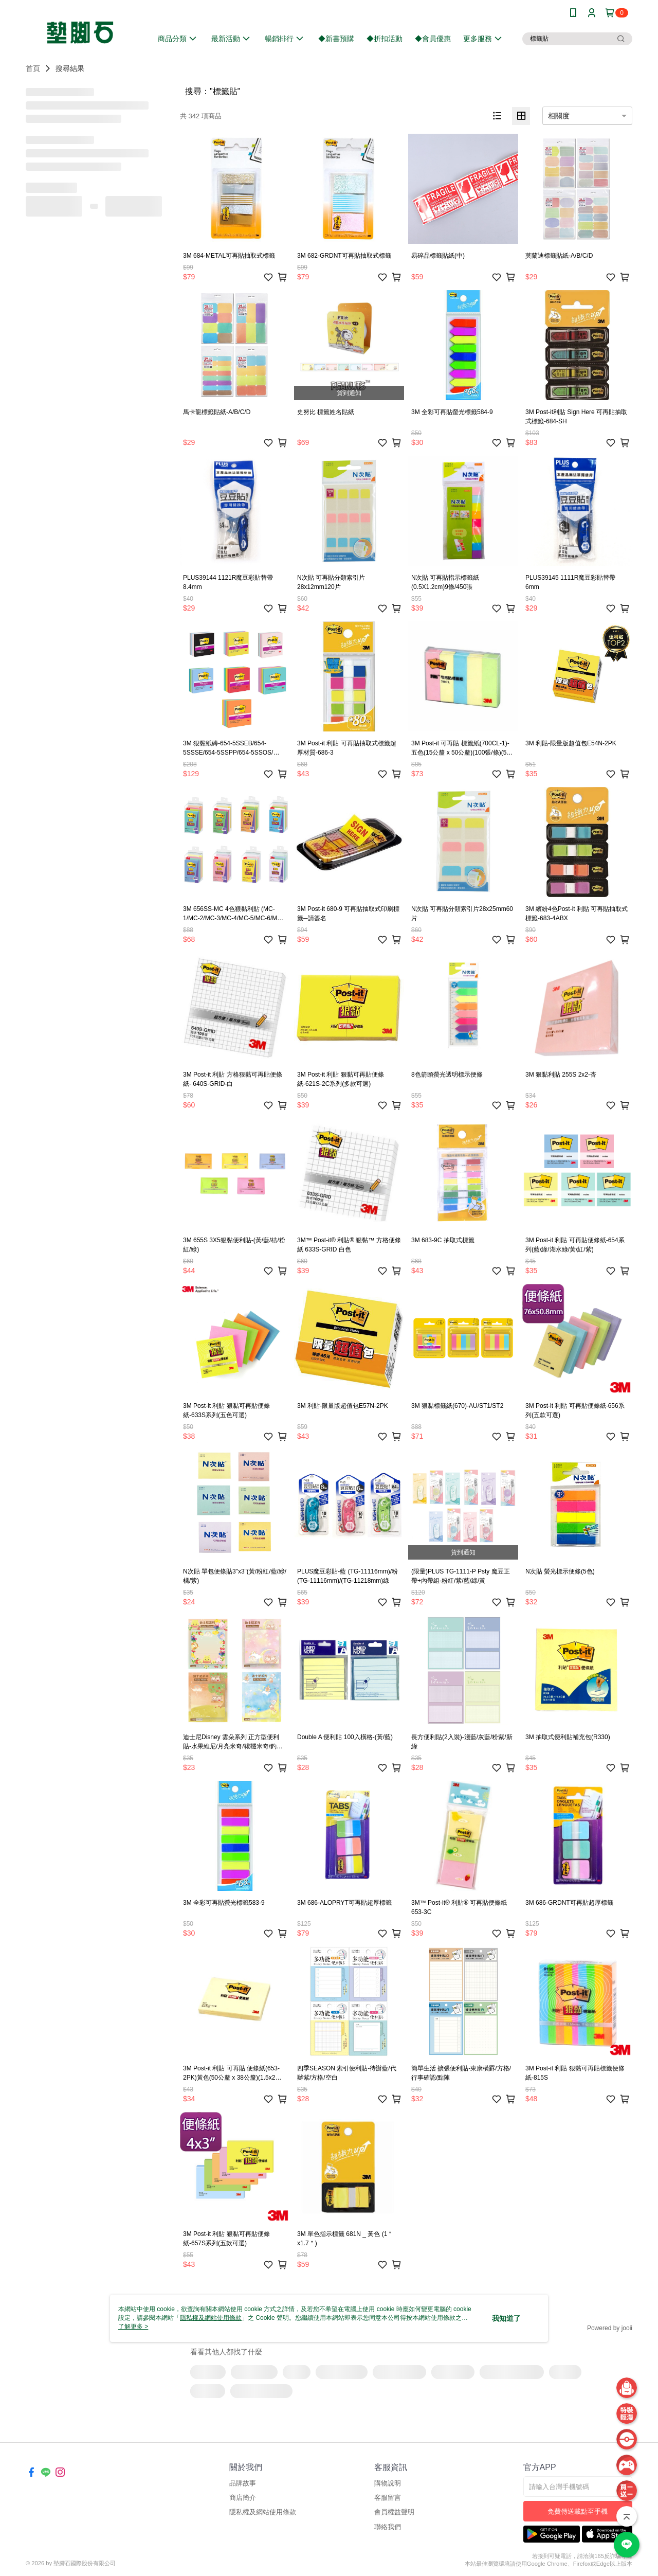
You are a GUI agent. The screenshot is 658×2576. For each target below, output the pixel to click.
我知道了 (506, 2318)
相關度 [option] (559, 116)
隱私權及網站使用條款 (262, 2512)
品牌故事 (242, 2483)
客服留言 (387, 2497)
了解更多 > (133, 2326)
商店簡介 (242, 2497)
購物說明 (387, 2483)
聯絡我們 (387, 2527)
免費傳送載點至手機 (577, 2511)
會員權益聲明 (394, 2512)
